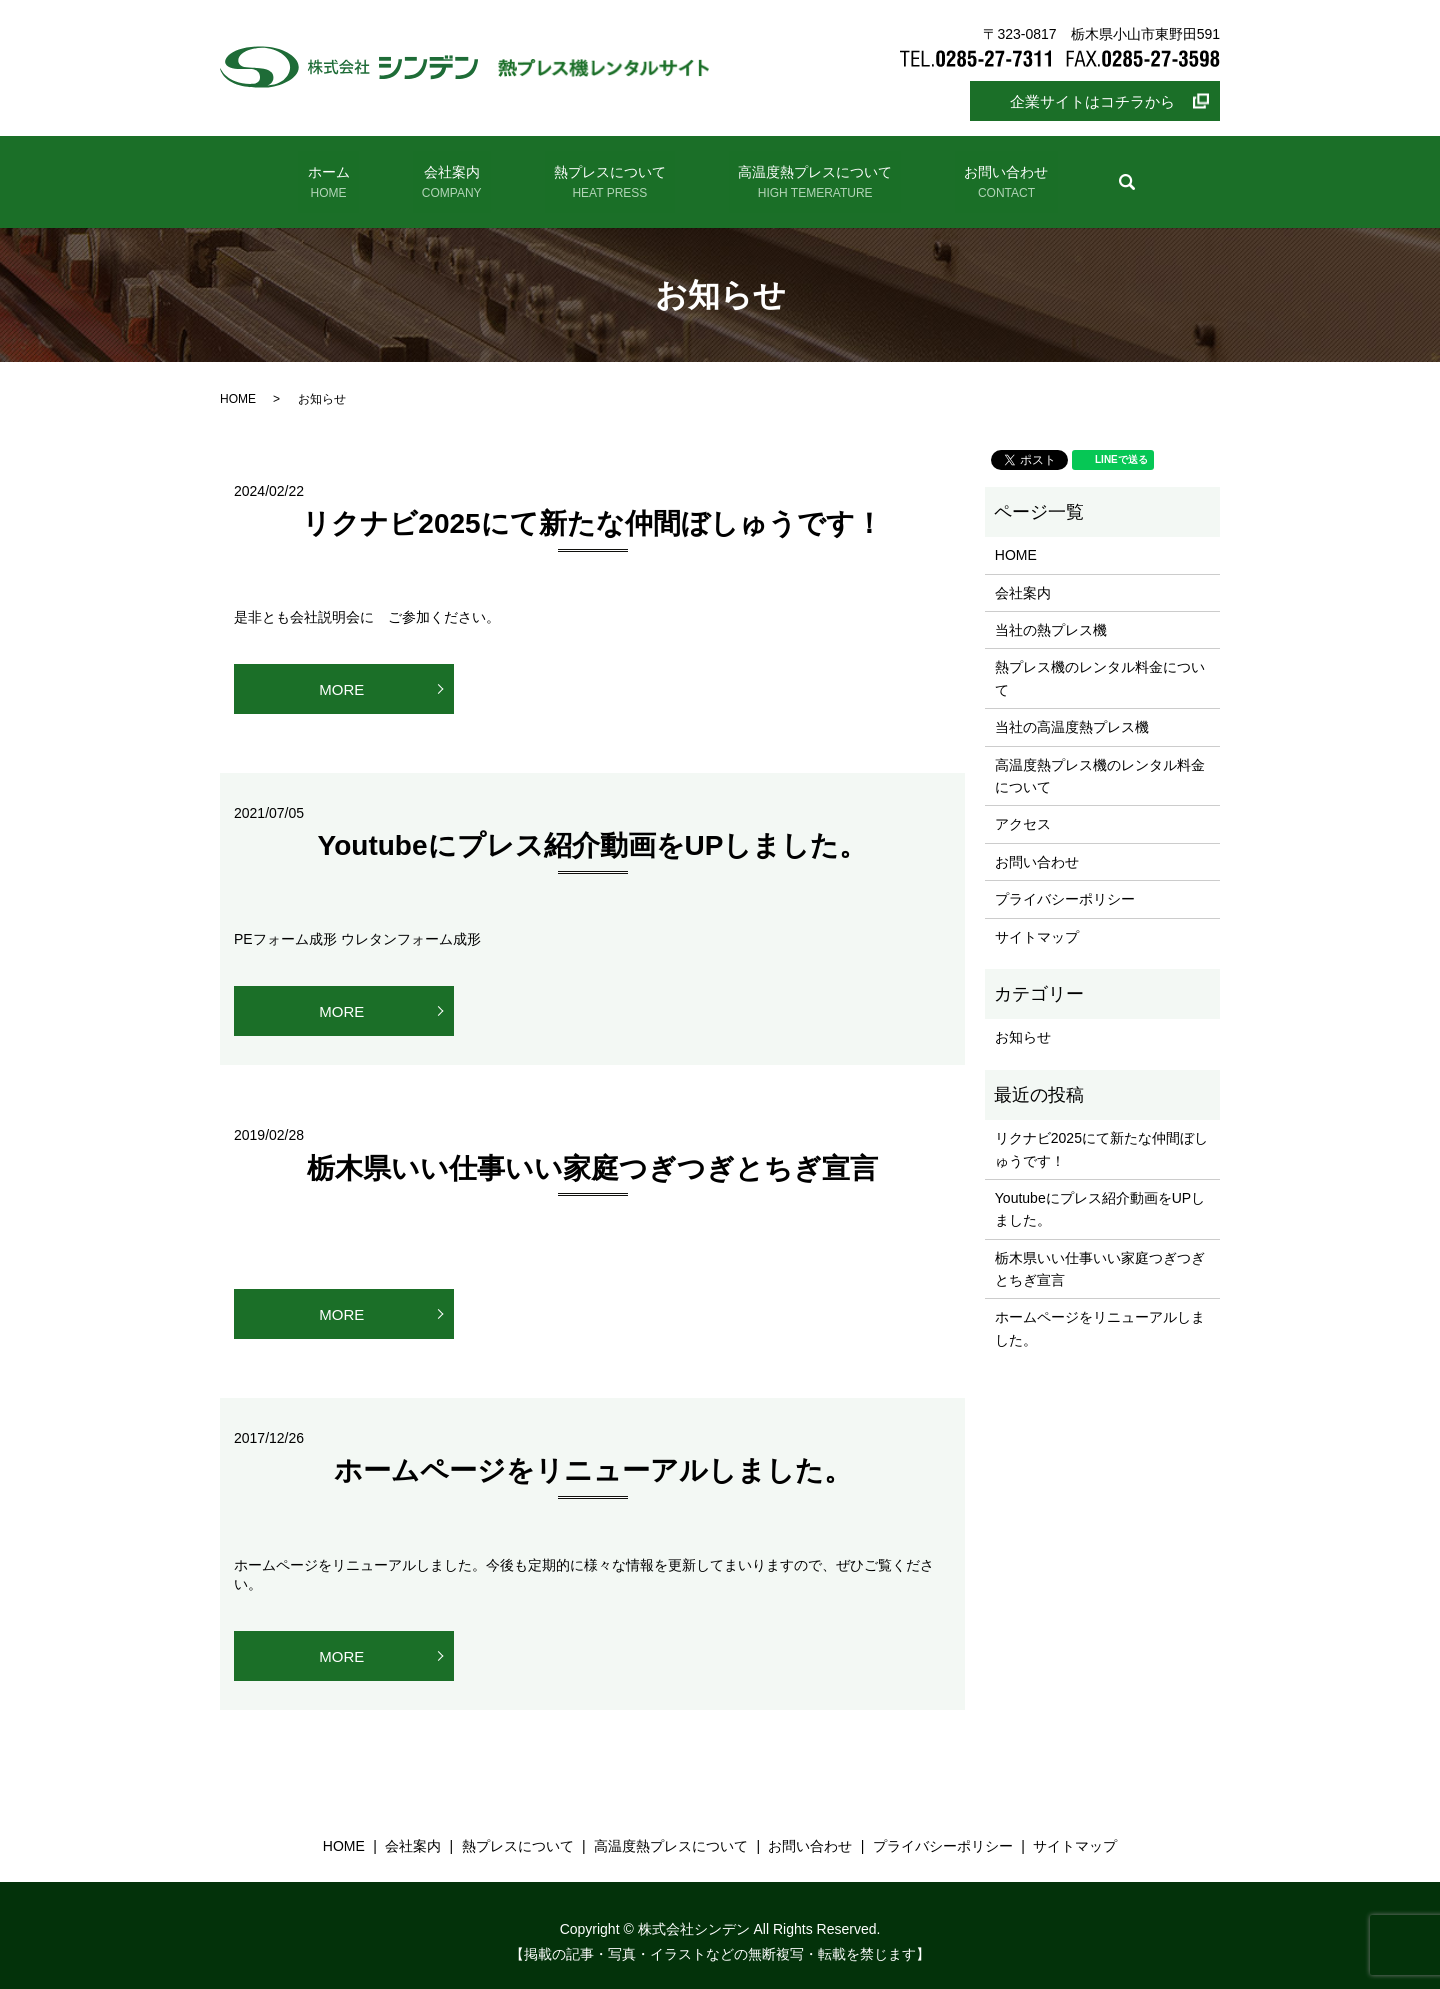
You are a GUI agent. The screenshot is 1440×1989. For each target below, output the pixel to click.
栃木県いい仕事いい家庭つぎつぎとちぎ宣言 (592, 1154)
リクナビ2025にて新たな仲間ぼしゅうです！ (592, 510)
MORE (341, 675)
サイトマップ (1037, 923)
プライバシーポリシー (1065, 886)
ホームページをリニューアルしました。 (593, 1457)
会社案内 (459, 176)
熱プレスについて (603, 176)
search (1095, 175)
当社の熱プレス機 (1051, 617)
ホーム (352, 176)
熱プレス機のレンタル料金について (1100, 665)
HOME (238, 386)
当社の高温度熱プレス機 (1072, 714)
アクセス (1023, 811)
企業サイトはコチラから (1092, 101)
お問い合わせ (981, 176)
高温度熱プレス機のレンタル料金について (1100, 762)
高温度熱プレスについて (799, 176)
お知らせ (1023, 1024)
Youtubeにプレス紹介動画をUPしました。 (593, 832)
